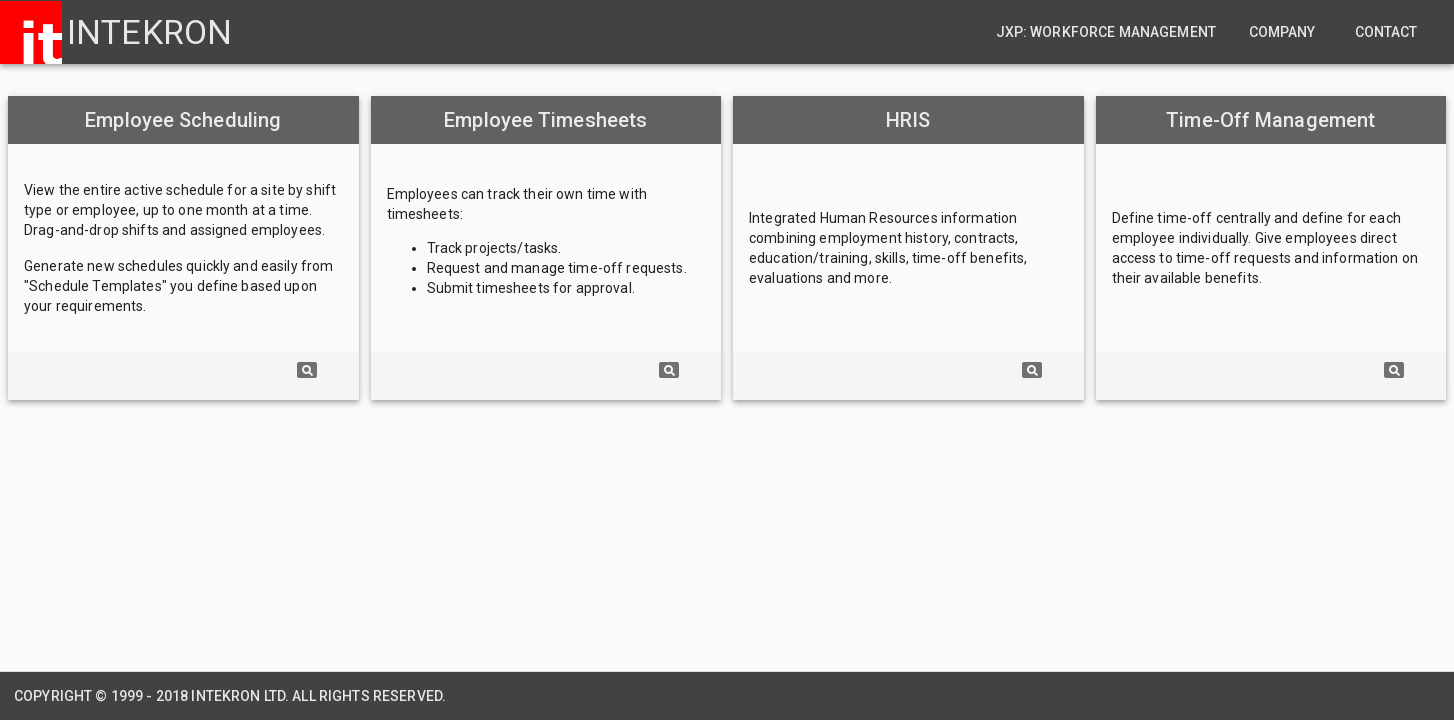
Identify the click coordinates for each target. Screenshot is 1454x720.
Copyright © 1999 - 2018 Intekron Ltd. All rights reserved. (230, 696)
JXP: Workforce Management (1106, 32)
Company (1282, 32)
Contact (1386, 32)
